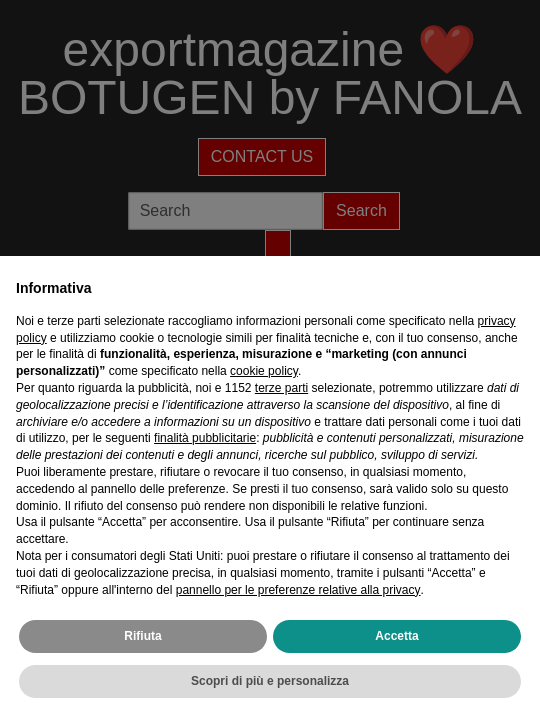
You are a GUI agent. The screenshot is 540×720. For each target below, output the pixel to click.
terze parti (281, 388)
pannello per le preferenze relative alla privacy (298, 590)
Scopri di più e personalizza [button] (270, 681)
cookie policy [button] (264, 371)
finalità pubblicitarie (205, 438)
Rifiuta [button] (142, 636)
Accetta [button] (396, 636)
